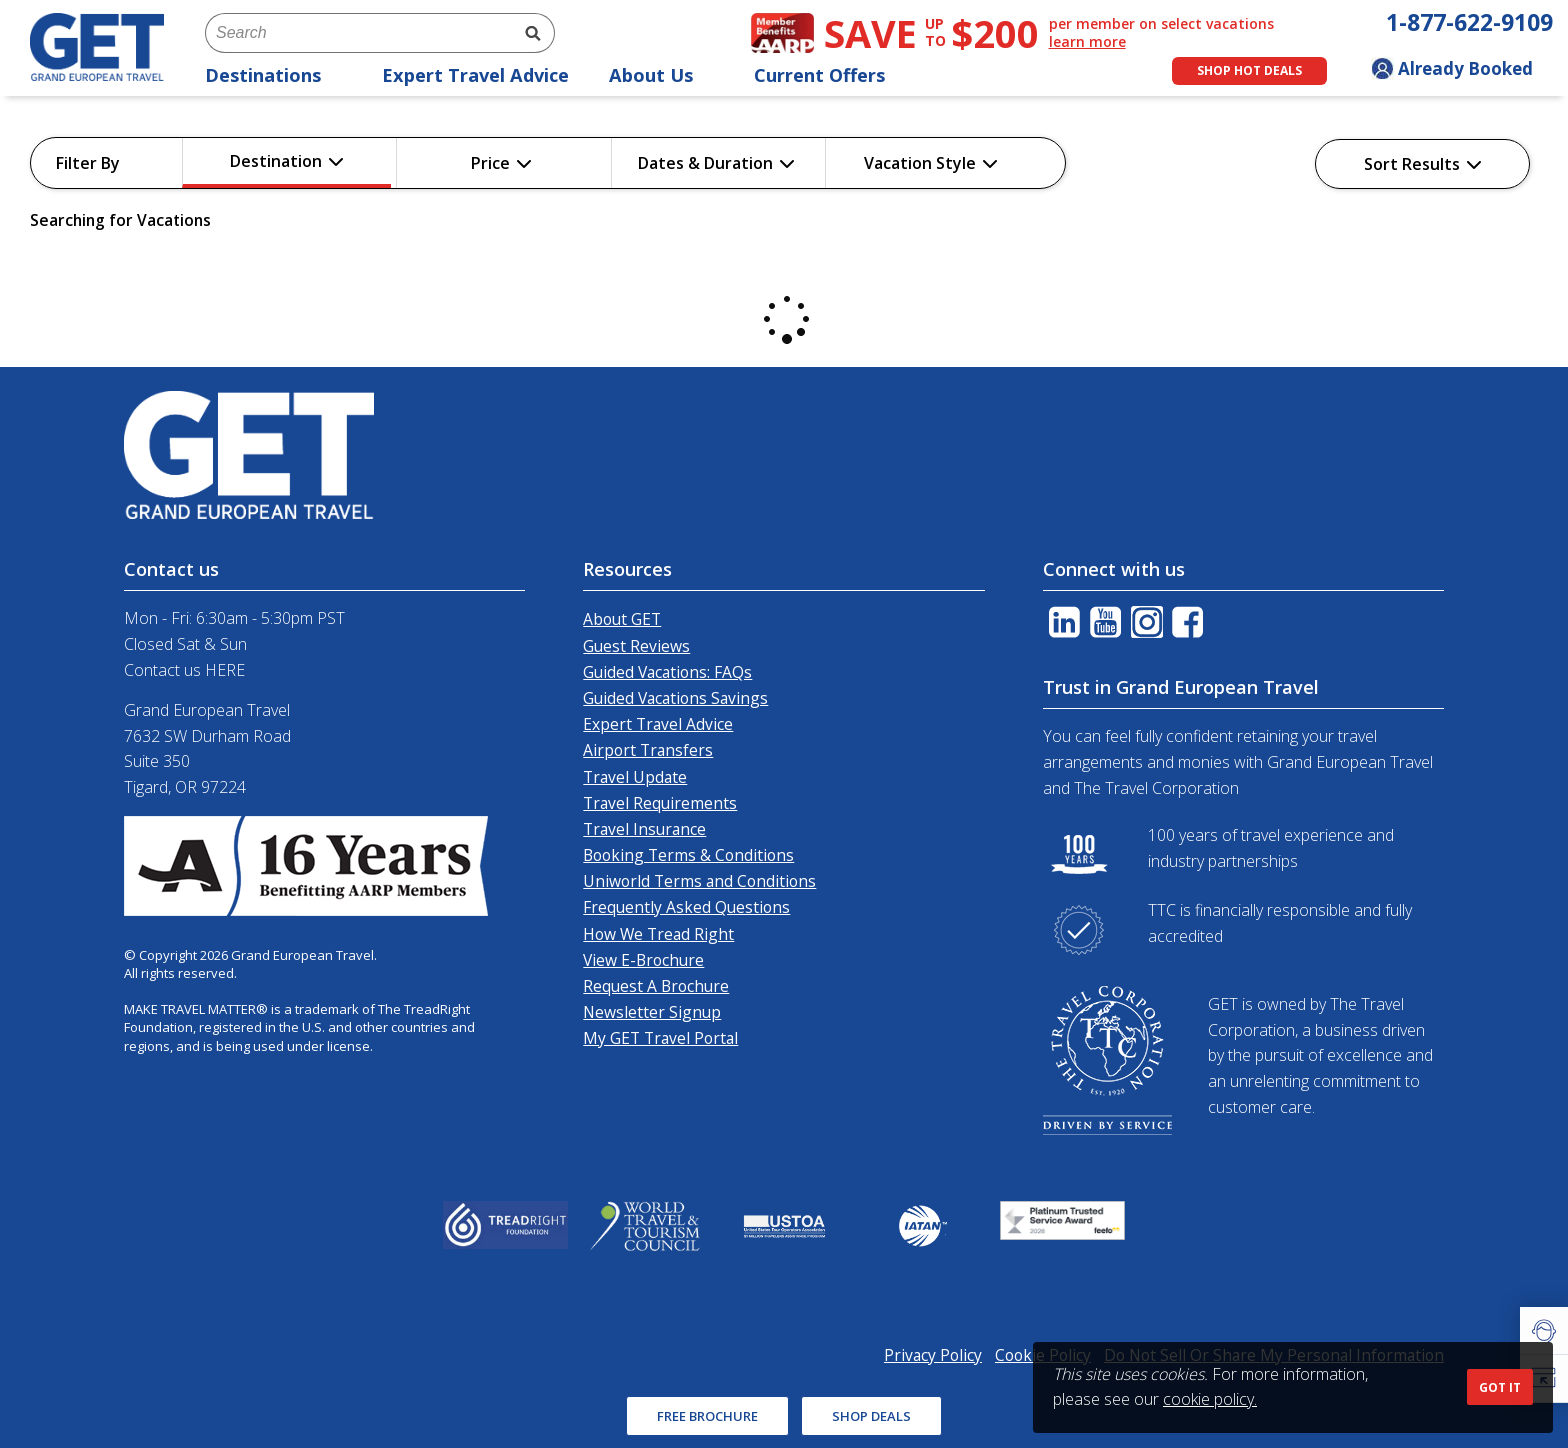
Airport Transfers (648, 750)
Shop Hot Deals (1249, 70)
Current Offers (830, 75)
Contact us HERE (184, 670)
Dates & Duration (716, 163)
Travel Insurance (644, 829)
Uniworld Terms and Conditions (699, 881)
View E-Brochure (643, 960)
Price (501, 163)
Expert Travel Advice (475, 75)
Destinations (273, 75)
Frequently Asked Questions (686, 907)
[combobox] (358, 33)
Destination (287, 161)
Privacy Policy (933, 1355)
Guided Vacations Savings (675, 698)
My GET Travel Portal (660, 1038)
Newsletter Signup (652, 1012)
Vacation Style (931, 163)
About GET (622, 619)
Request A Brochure (656, 986)
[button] (1544, 1331)
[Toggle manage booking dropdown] (1462, 71)
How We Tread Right (658, 934)
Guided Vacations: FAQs (667, 672)
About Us (661, 75)
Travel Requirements (660, 803)
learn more (1087, 42)
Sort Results (1423, 164)
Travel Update (635, 777)
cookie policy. (1210, 1399)
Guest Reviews (636, 646)
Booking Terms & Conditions (688, 855)
